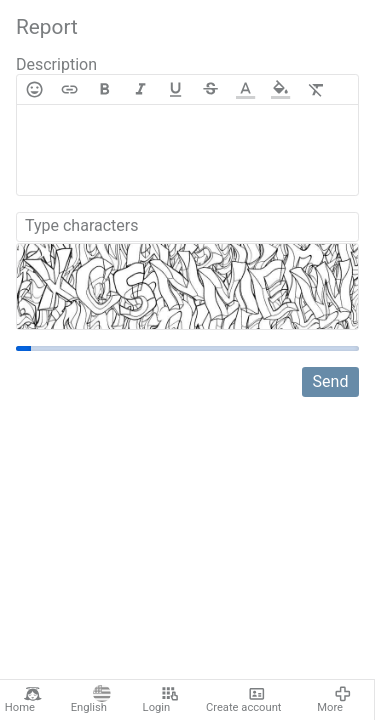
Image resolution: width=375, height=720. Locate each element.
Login (161, 700)
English (91, 700)
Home (23, 700)
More (334, 700)
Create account (244, 700)
